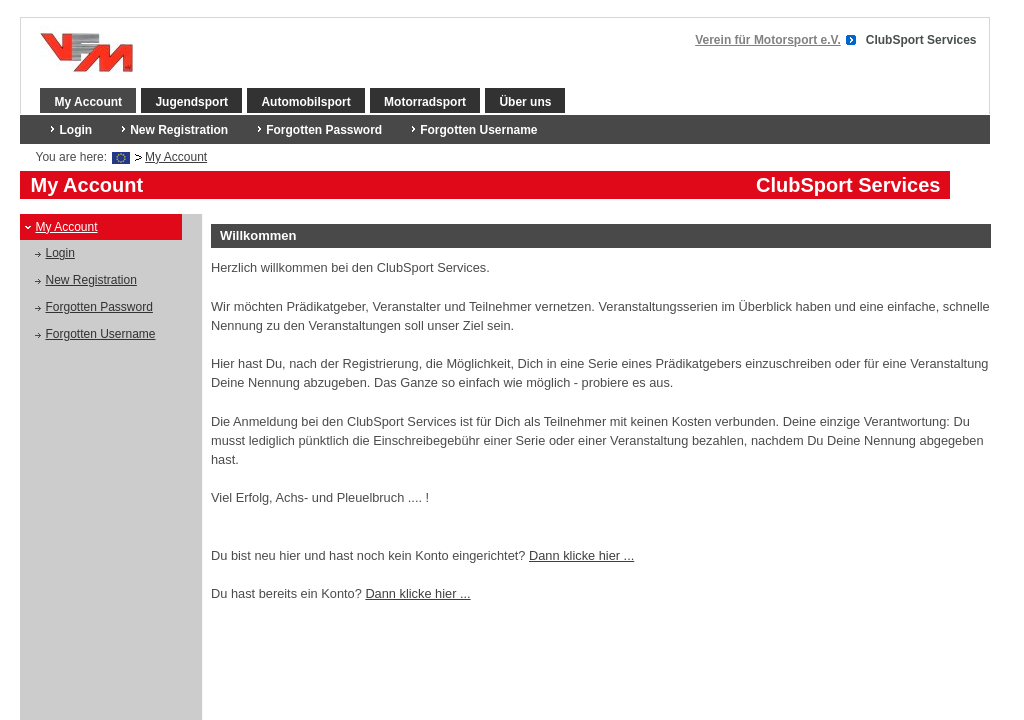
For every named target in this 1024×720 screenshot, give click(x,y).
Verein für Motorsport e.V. (768, 40)
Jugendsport (191, 102)
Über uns (525, 102)
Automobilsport (305, 102)
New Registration (179, 130)
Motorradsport (425, 102)
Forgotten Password (324, 130)
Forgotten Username (478, 130)
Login (75, 130)
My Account (88, 102)
